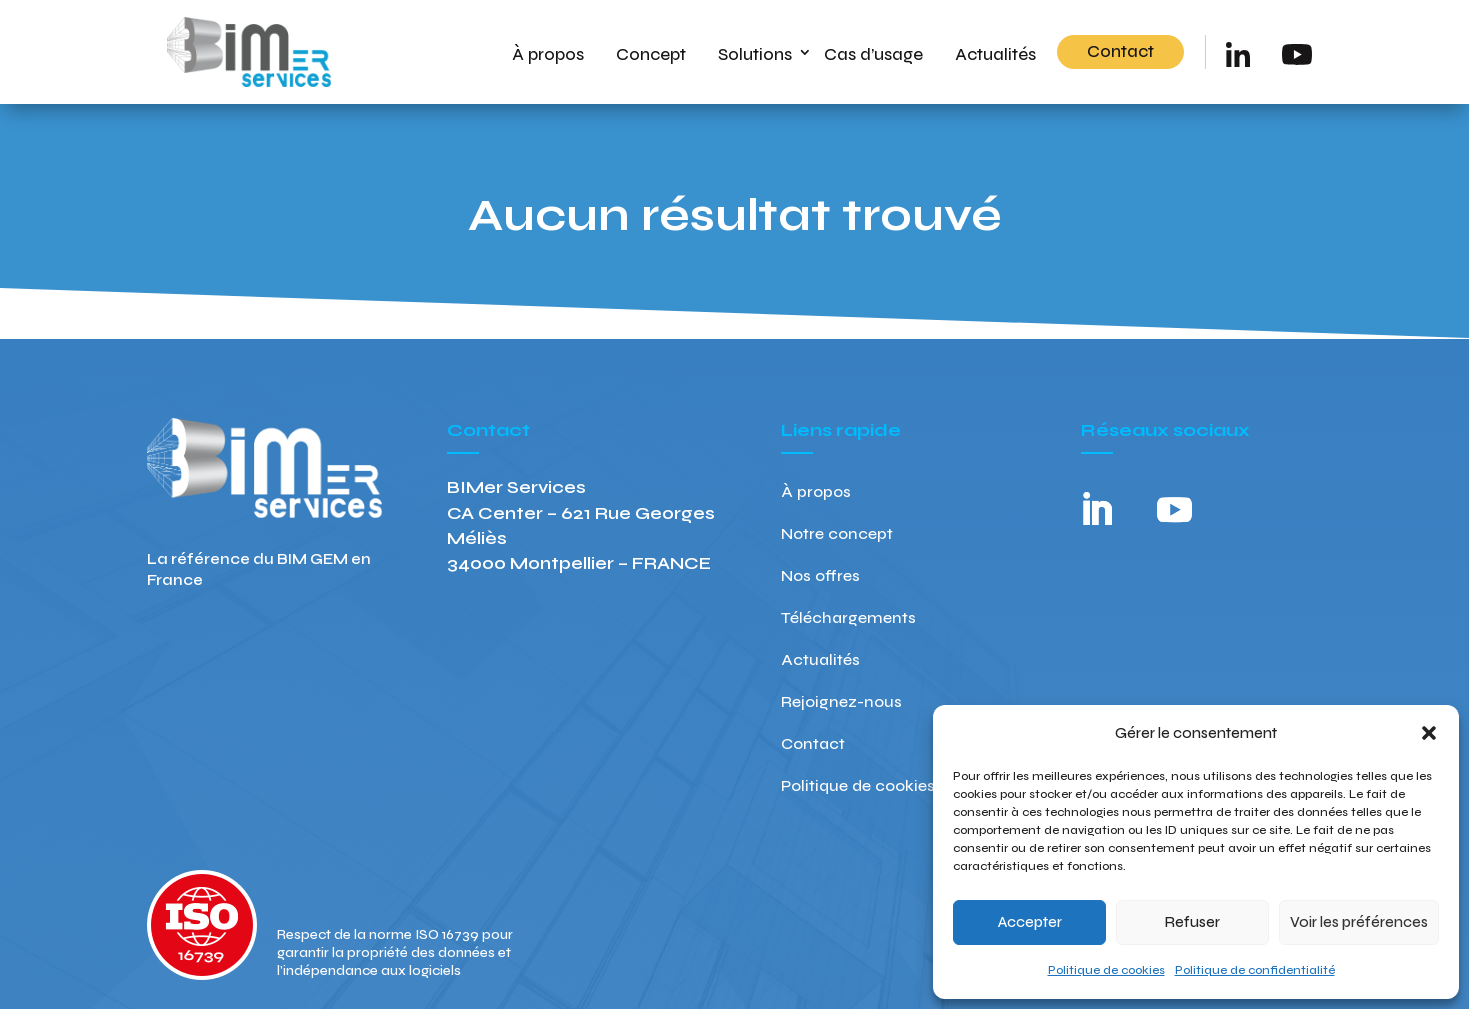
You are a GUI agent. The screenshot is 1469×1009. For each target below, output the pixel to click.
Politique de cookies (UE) (876, 787)
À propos (548, 54)
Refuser (1192, 922)
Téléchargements (848, 619)
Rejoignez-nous (841, 703)
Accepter (1030, 922)
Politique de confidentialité (1255, 970)
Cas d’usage (873, 54)
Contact (1120, 51)
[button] (1429, 733)
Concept (651, 54)
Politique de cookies (1106, 970)
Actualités (995, 54)
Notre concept (837, 535)
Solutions (755, 54)
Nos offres (820, 577)
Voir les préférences (1359, 922)
